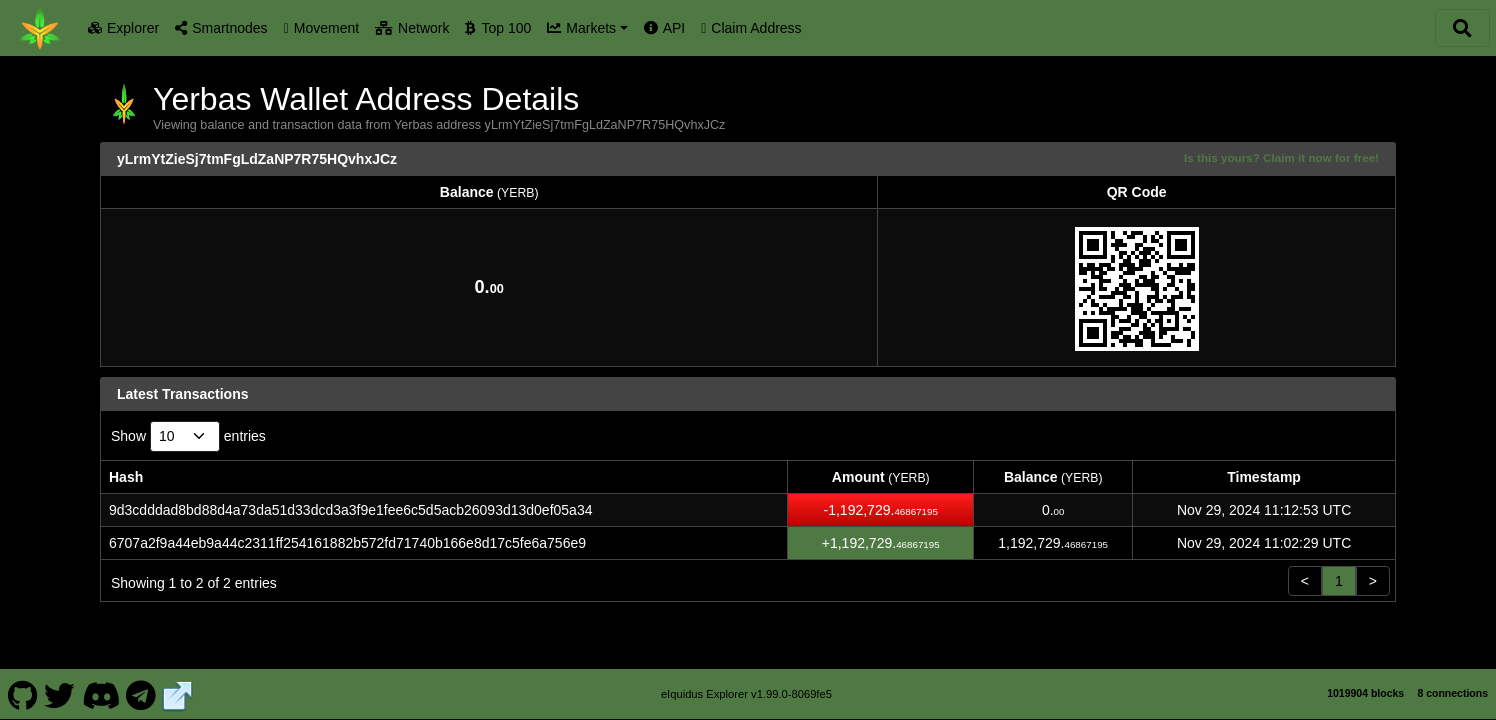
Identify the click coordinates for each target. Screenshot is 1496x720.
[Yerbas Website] (178, 694)
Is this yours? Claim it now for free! (1281, 157)
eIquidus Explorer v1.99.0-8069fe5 (746, 694)
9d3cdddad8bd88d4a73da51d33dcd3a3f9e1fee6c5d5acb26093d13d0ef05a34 (350, 510)
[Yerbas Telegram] (141, 694)
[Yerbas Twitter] (60, 694)
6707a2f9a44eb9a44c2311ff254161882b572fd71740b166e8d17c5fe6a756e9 (347, 543)
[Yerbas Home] (40, 28)
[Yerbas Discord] (100, 694)
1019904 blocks (1365, 693)
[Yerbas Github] (22, 694)
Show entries (188, 436)
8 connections (1452, 693)
